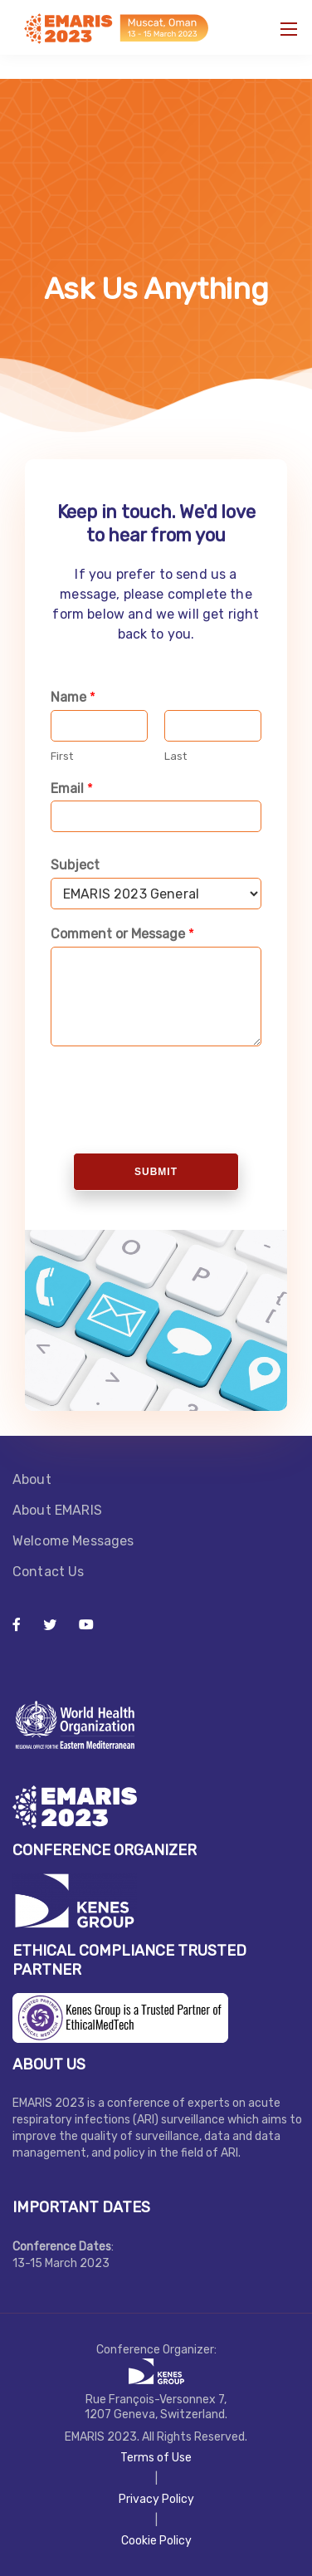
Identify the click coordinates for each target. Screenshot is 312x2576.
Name (73, 697)
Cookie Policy (156, 2541)
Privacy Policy (156, 2499)
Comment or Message (122, 934)
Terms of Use (156, 2458)
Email (72, 788)
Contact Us (48, 1571)
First (62, 756)
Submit (156, 1172)
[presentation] (176, 1125)
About (31, 1479)
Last (175, 756)
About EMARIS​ (57, 1510)
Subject (75, 865)
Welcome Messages (75, 1541)
